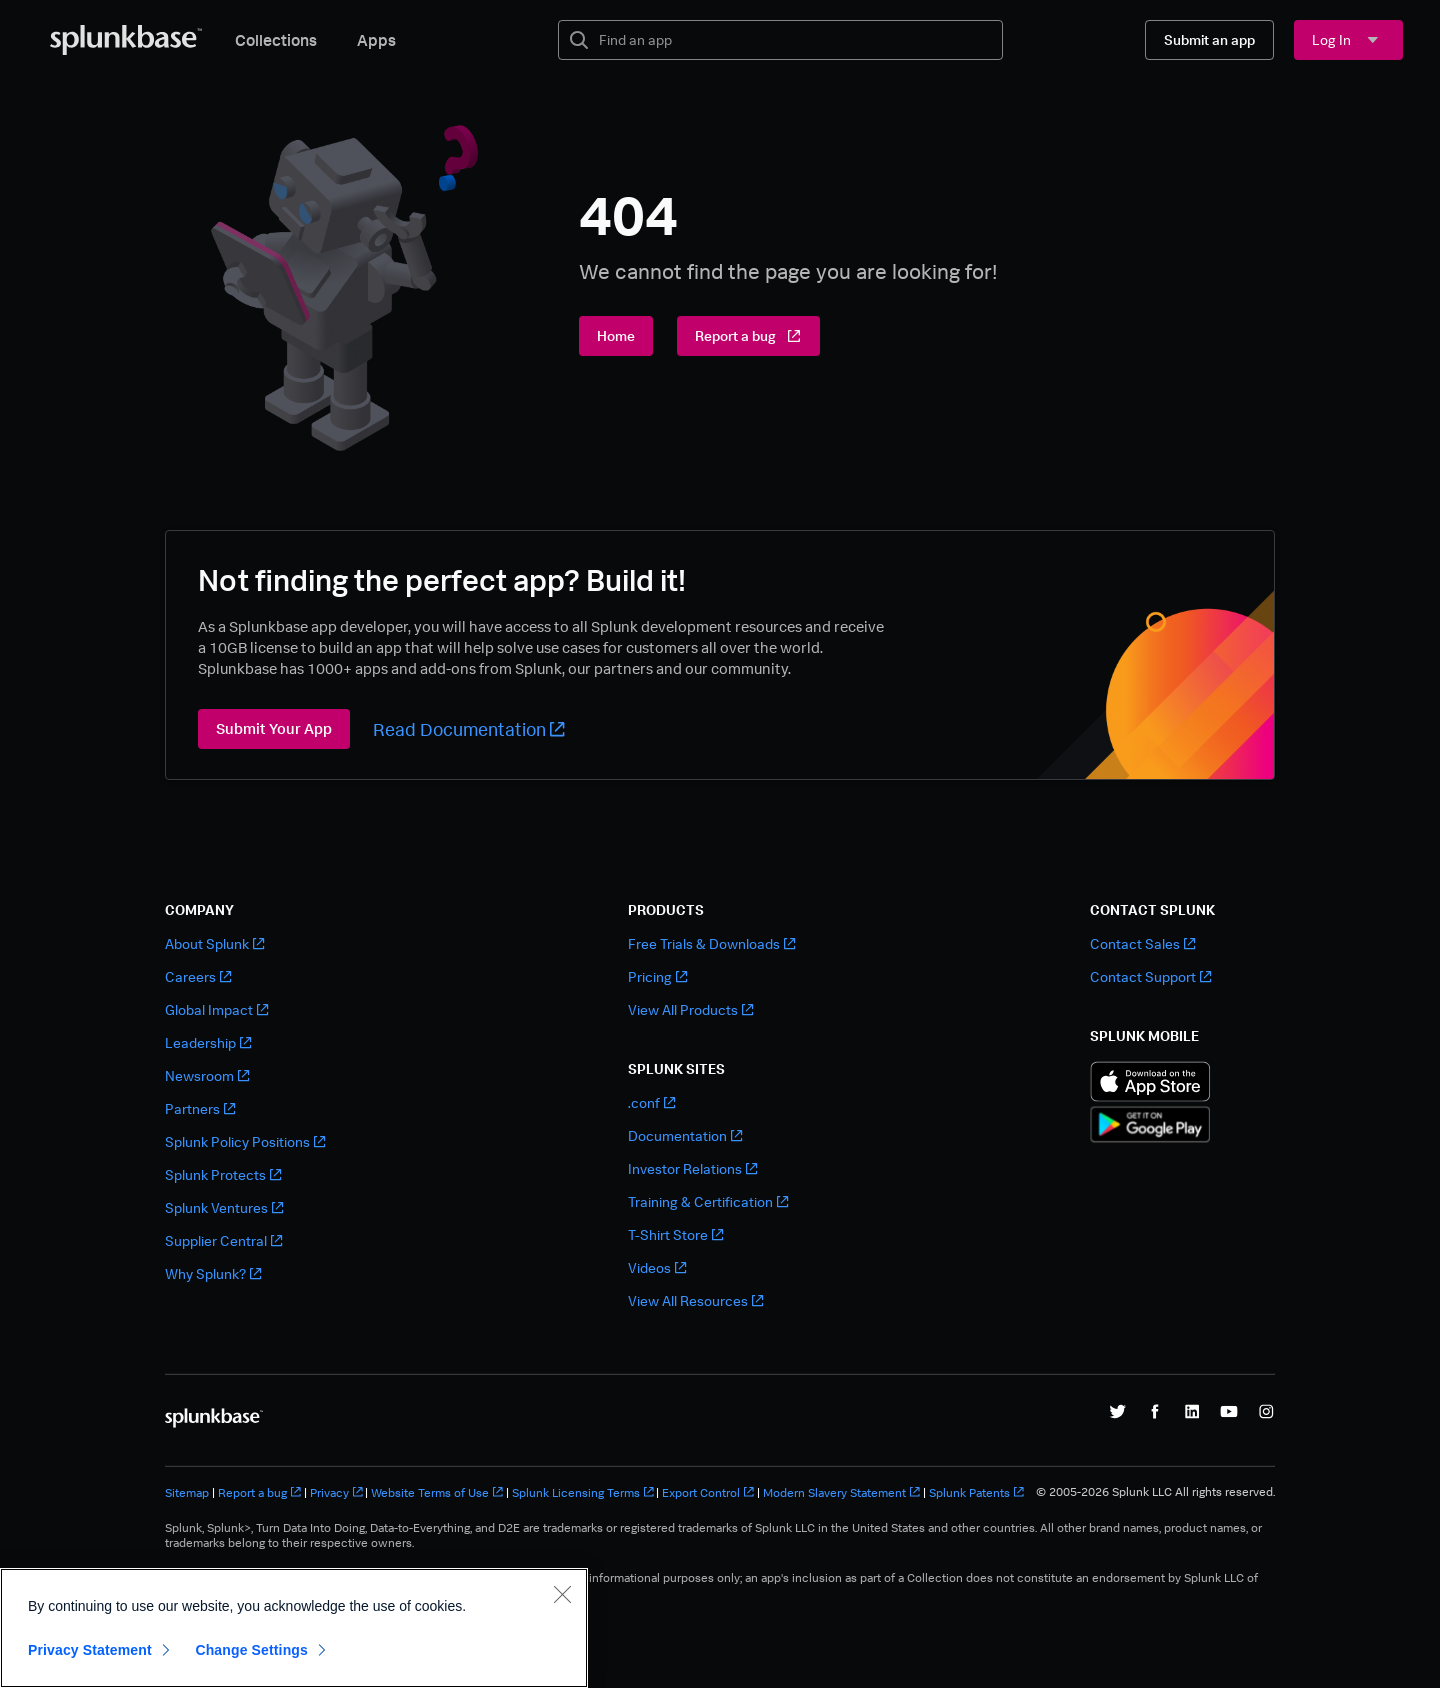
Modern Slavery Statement (841, 1492)
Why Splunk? (213, 1273)
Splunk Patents (976, 1492)
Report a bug (259, 1492)
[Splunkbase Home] (126, 40)
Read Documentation (468, 729)
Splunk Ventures (224, 1207)
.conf (651, 1102)
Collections (276, 40)
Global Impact (216, 1009)
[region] (294, 1628)
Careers (198, 976)
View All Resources (695, 1300)
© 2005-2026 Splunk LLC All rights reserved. (1155, 1492)
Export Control (708, 1492)
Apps (376, 40)
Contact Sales (1142, 943)
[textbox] (794, 40)
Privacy (336, 1492)
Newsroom (207, 1075)
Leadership (208, 1042)
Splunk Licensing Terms (583, 1492)
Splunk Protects (223, 1174)
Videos (657, 1267)
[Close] (562, 1594)
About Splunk (214, 943)
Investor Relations (692, 1168)
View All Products (690, 1009)
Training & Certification (708, 1201)
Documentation (685, 1135)
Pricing (657, 976)
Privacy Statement (90, 1650)
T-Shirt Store (675, 1234)
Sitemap (187, 1492)
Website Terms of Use (437, 1492)
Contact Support (1150, 976)
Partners (200, 1108)
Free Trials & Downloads (711, 943)
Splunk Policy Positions (245, 1141)
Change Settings (251, 1650)
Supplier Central (223, 1240)
